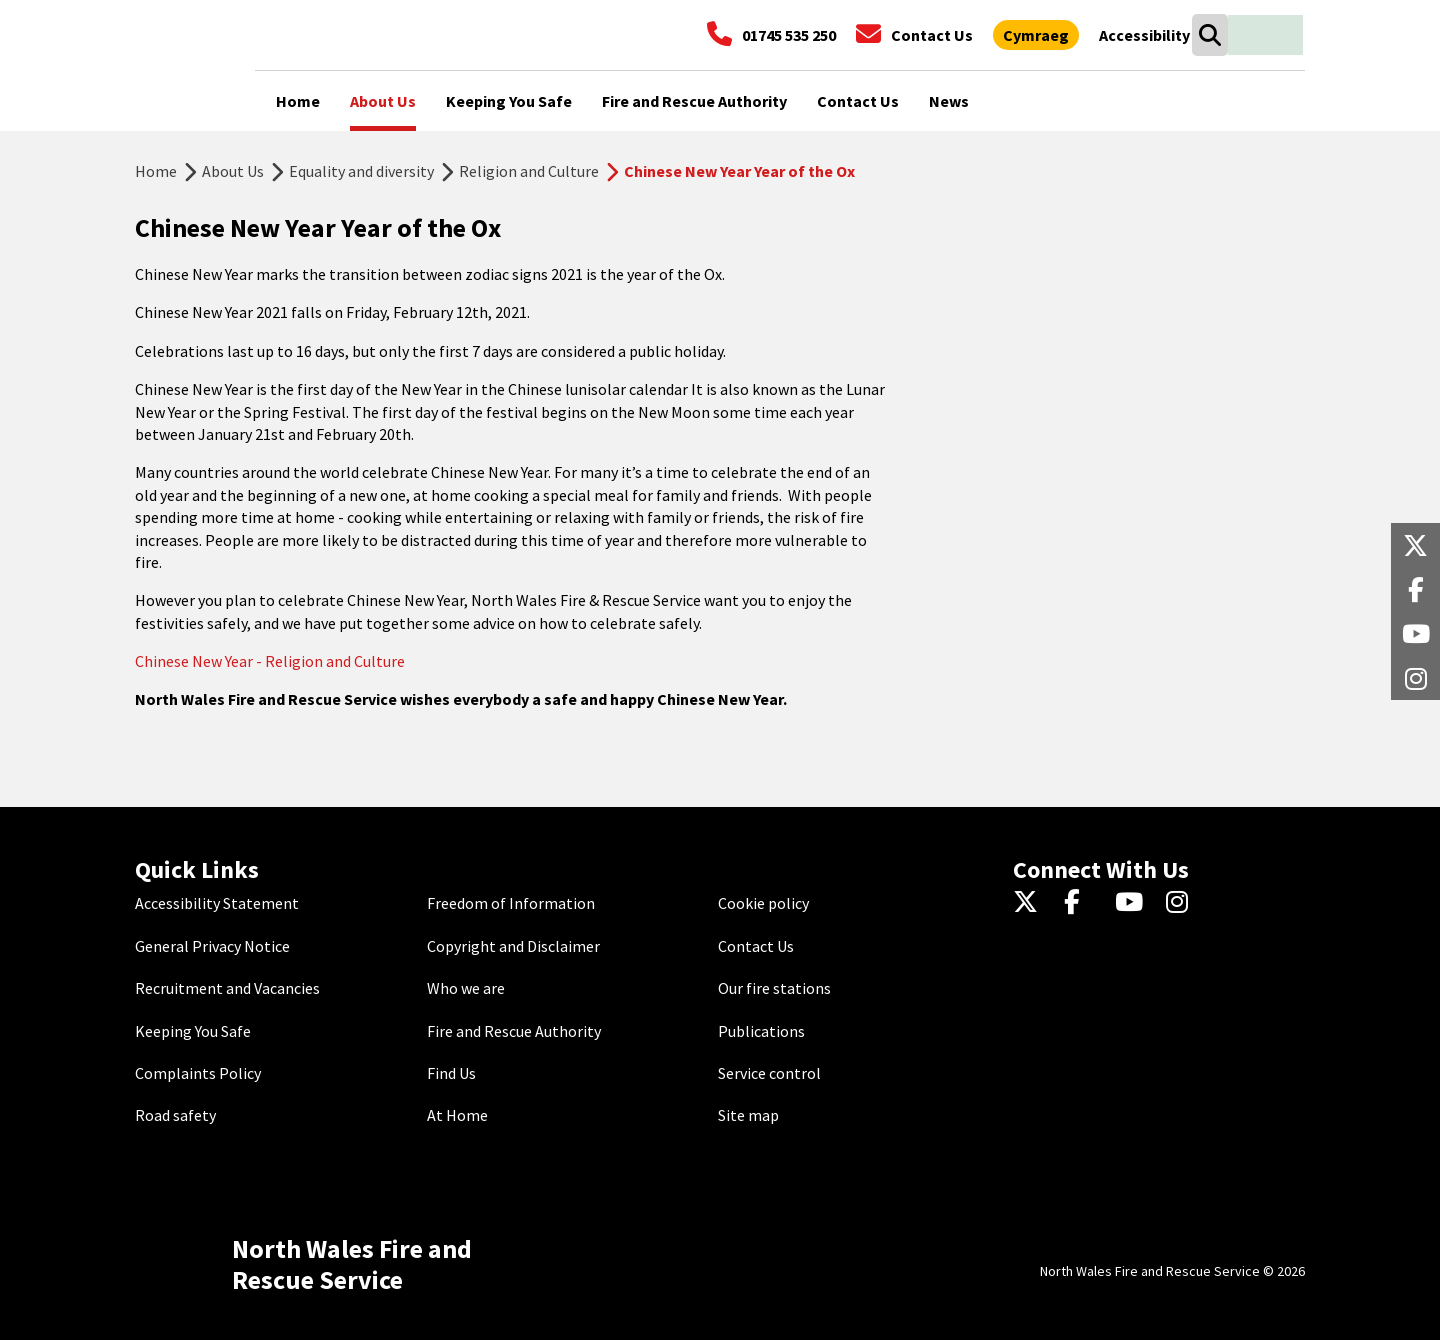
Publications (761, 1031)
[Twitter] (1030, 903)
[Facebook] (1081, 903)
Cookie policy (763, 903)
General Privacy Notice (212, 946)
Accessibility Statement (217, 903)
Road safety (175, 1115)
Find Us (451, 1073)
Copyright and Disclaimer (513, 946)
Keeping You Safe (193, 1031)
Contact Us (756, 946)
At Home (457, 1115)
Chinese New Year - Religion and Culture (271, 661)
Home (156, 171)
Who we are (466, 988)
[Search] (1209, 35)
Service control (769, 1073)
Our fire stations (774, 988)
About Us (233, 171)
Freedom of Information (511, 903)
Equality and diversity (361, 171)
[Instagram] (1183, 903)
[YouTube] (1132, 903)
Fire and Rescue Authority (514, 1031)
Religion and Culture (529, 171)
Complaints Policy (198, 1073)
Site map (748, 1115)
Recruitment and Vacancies (227, 988)
